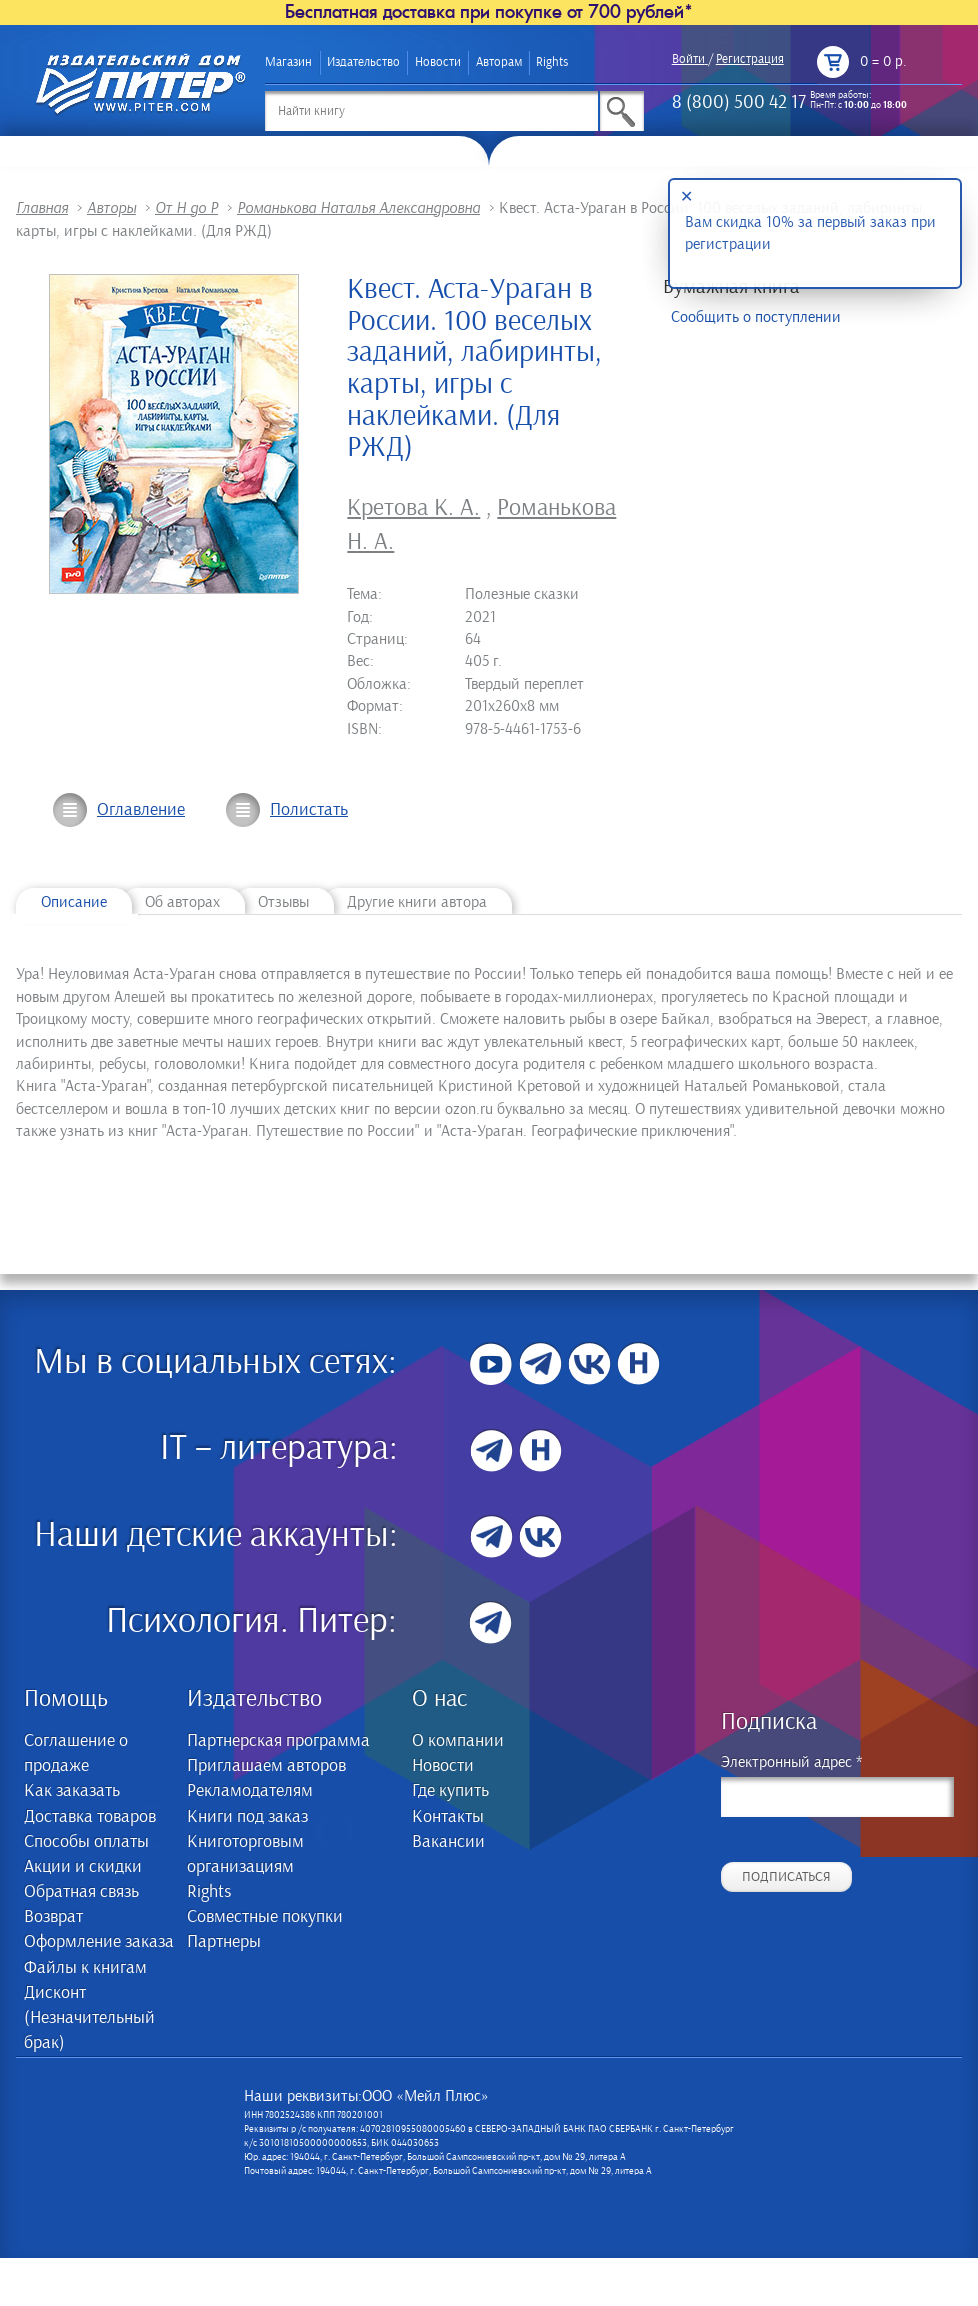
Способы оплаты (86, 1842)
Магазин (288, 62)
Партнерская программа (278, 1741)
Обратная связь (81, 1892)
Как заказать (72, 1791)
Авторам (499, 62)
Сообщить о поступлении (756, 317)
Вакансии (448, 1842)
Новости (438, 62)
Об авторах (182, 902)
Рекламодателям (250, 1791)
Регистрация (750, 59)
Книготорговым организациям (245, 1854)
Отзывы (283, 902)
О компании (458, 1741)
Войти (688, 59)
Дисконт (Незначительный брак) (89, 2018)
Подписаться (786, 1877)
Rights (552, 62)
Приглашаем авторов (266, 1766)
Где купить (450, 1791)
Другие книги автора (417, 902)
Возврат (53, 1917)
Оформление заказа (99, 1942)
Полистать (309, 810)
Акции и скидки (83, 1867)
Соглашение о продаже (76, 1753)
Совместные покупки (265, 1917)
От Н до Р (186, 208)
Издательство (363, 62)
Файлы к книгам (85, 1968)
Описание (74, 902)
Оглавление (141, 810)
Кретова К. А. (413, 508)
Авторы (111, 208)
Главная (42, 208)
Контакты (448, 1817)
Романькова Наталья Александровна (358, 208)
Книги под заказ (247, 1817)
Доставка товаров (90, 1817)
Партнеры (224, 1942)
